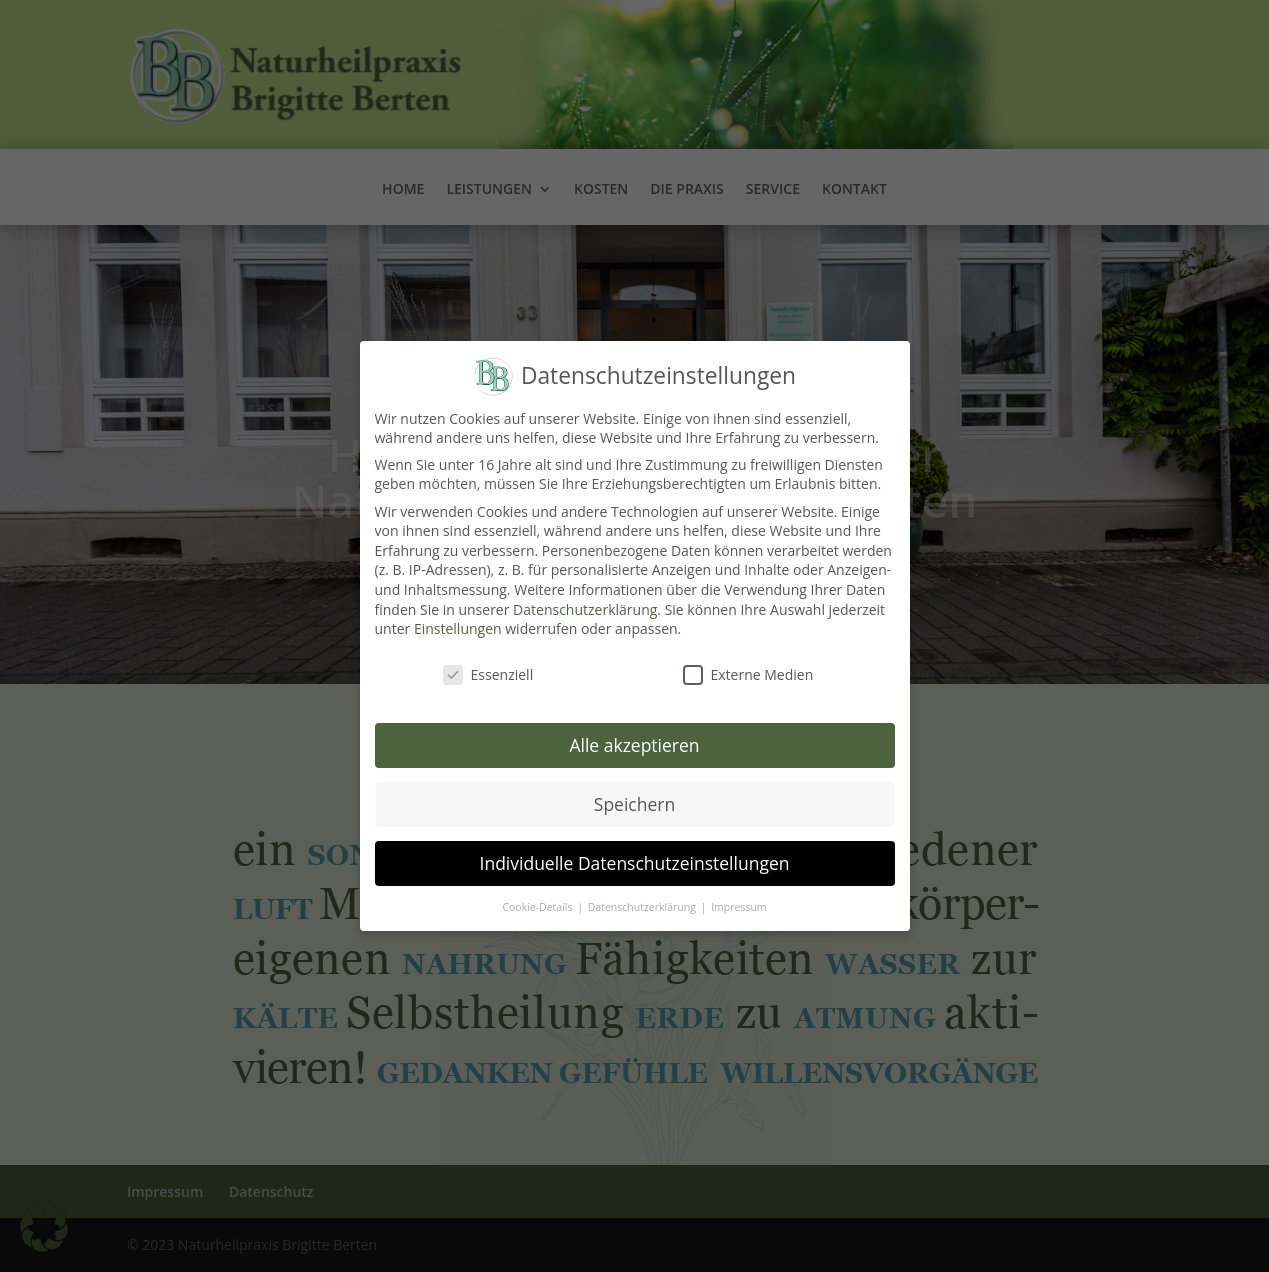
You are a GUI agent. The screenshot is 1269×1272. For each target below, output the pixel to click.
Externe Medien (748, 662)
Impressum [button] (738, 895)
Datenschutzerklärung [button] (643, 895)
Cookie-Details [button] (538, 895)
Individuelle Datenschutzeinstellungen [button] (635, 851)
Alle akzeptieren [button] (634, 733)
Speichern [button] (634, 792)
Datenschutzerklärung (585, 597)
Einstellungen (458, 616)
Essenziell (488, 662)
